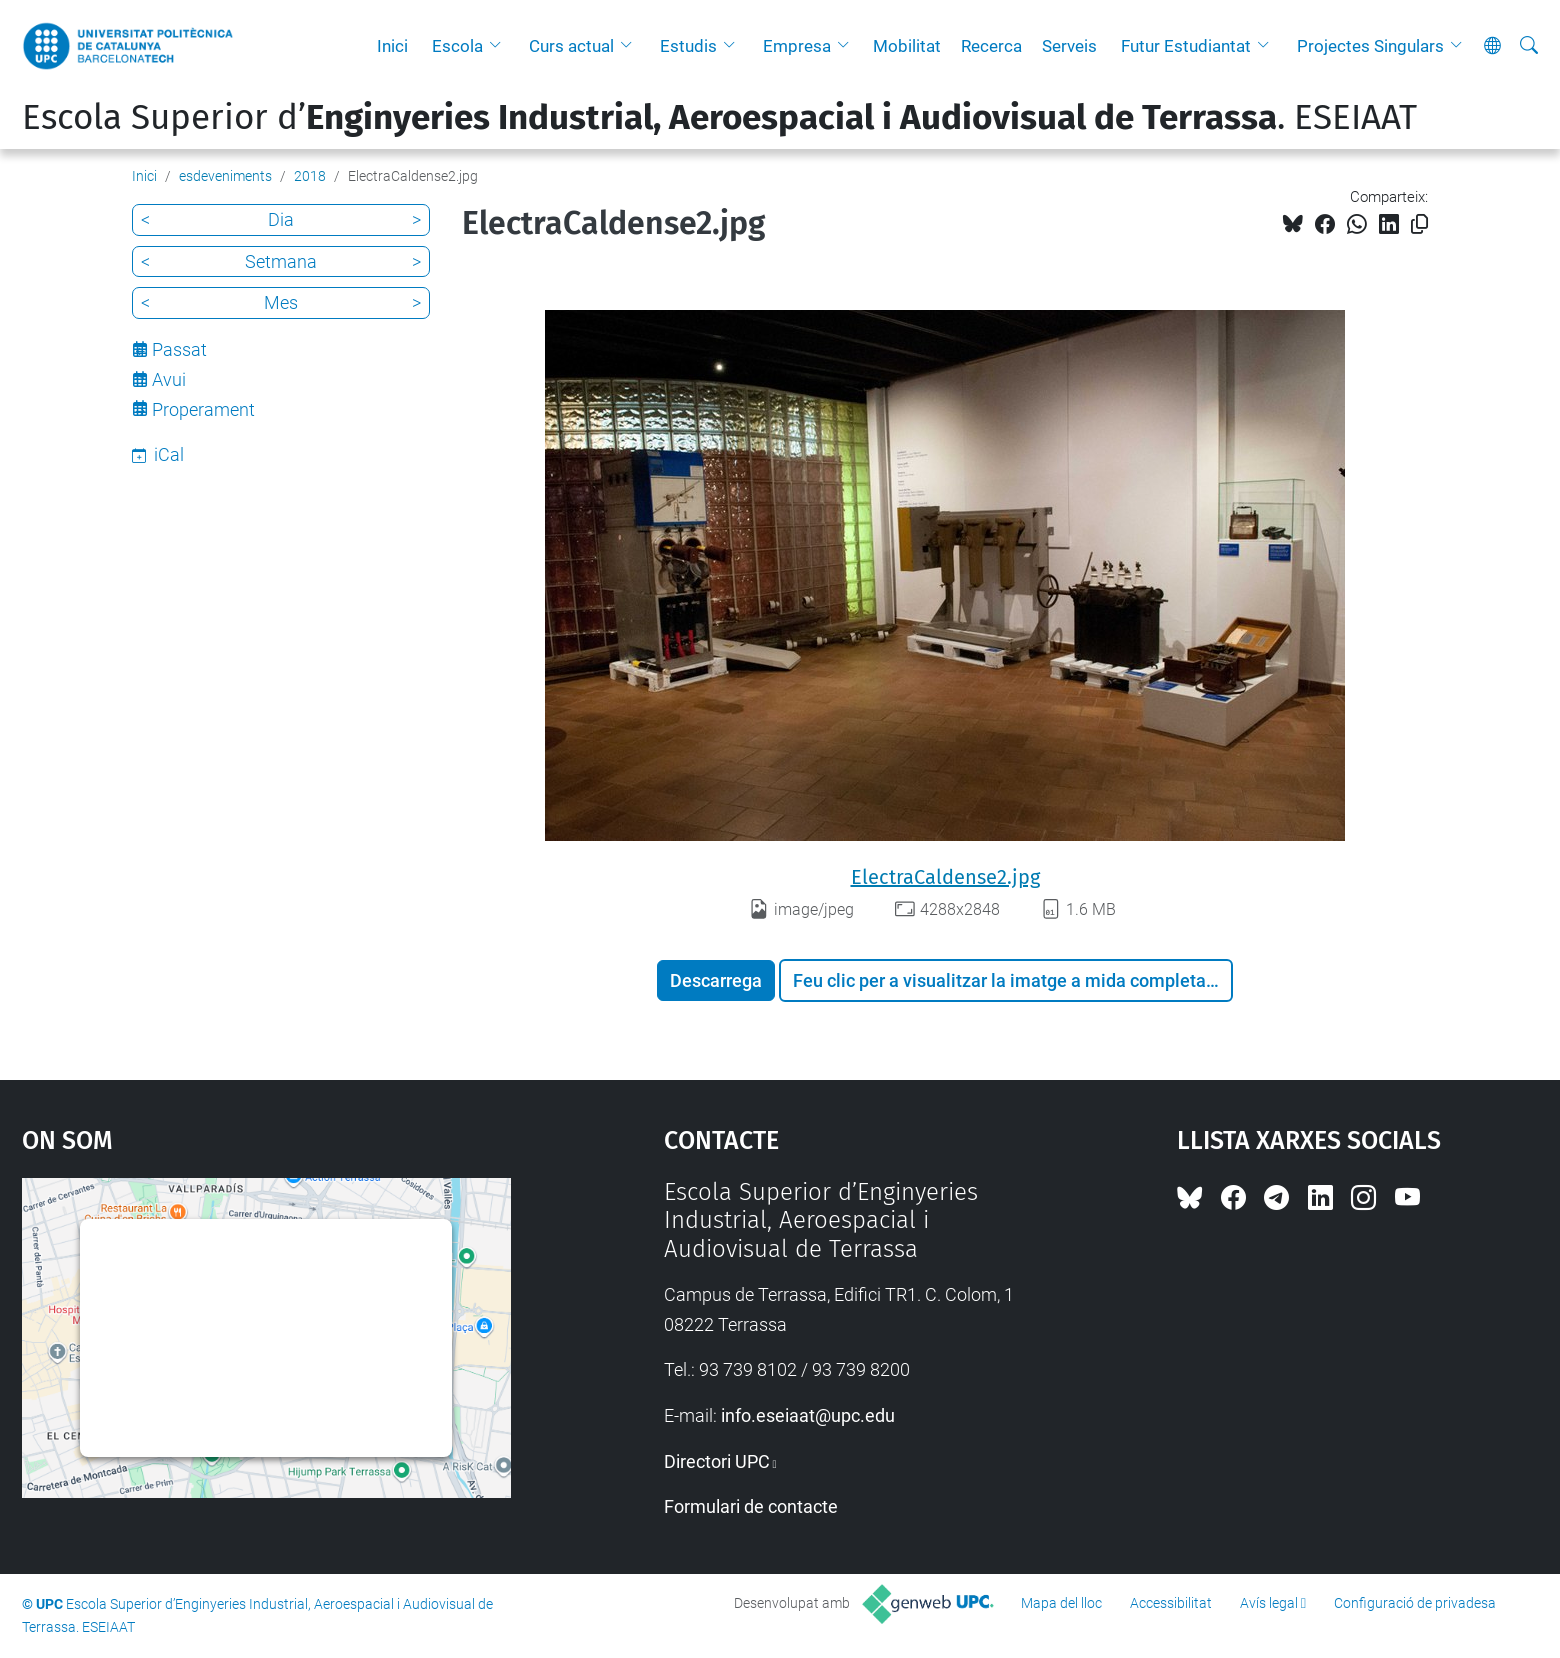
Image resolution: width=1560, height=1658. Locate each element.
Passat (179, 349)
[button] (500, 46)
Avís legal (1269, 1603)
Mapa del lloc (1061, 1603)
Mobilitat (907, 46)
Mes (281, 302)
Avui (169, 379)
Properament (203, 409)
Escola (457, 46)
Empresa (797, 46)
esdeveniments (225, 176)
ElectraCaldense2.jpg (945, 877)
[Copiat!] (1419, 224)
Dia (281, 219)
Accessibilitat (1171, 1603)
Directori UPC (717, 1461)
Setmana (281, 261)
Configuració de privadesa (1415, 1603)
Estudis (688, 46)
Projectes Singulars (1370, 46)
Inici (392, 46)
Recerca (991, 46)
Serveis (1069, 46)
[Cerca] (1529, 46)
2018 (310, 176)
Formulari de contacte (751, 1506)
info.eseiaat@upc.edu (808, 1415)
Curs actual (571, 46)
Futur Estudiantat (1186, 46)
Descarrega (716, 980)
